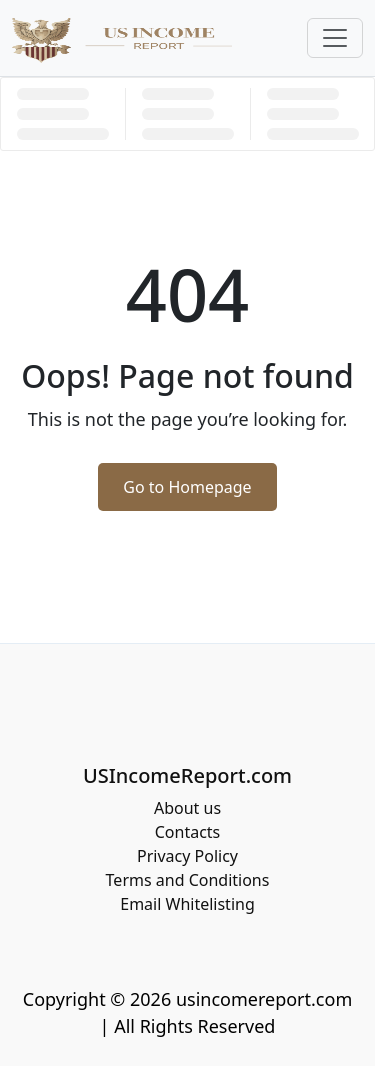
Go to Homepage (187, 487)
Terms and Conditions (188, 880)
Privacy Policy (187, 856)
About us (187, 808)
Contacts (188, 832)
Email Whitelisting (187, 904)
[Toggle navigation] (335, 38)
